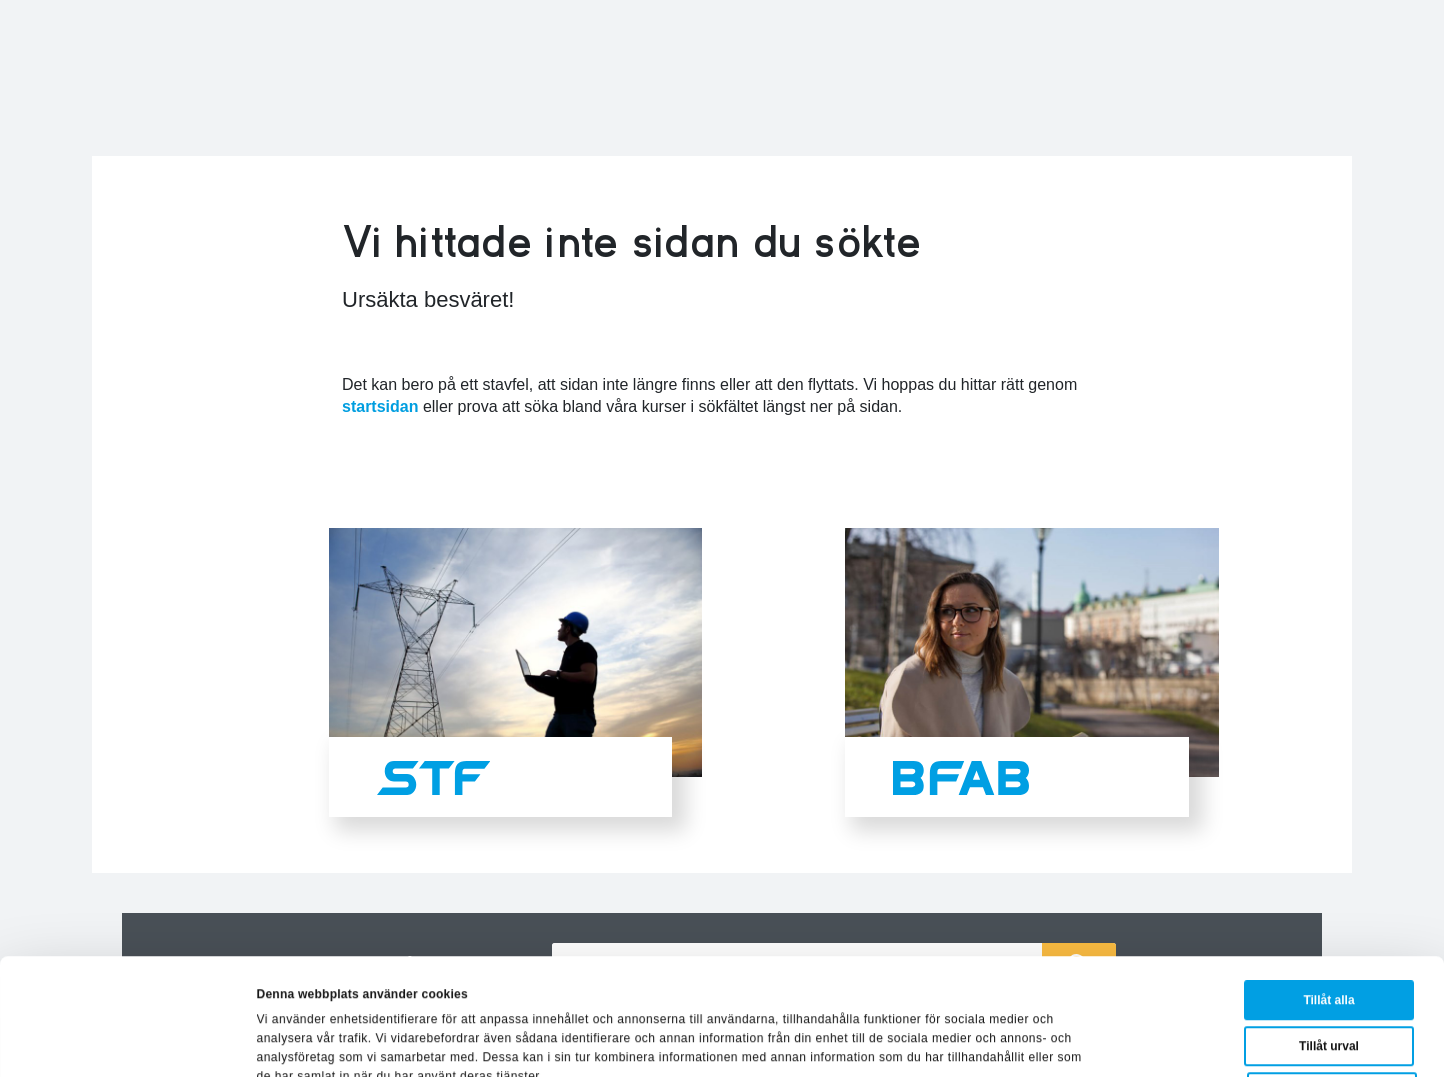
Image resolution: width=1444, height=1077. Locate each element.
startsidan (380, 406)
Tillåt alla (1328, 891)
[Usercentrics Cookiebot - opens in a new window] (129, 1041)
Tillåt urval (1329, 937)
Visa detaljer (935, 1041)
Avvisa (1332, 983)
